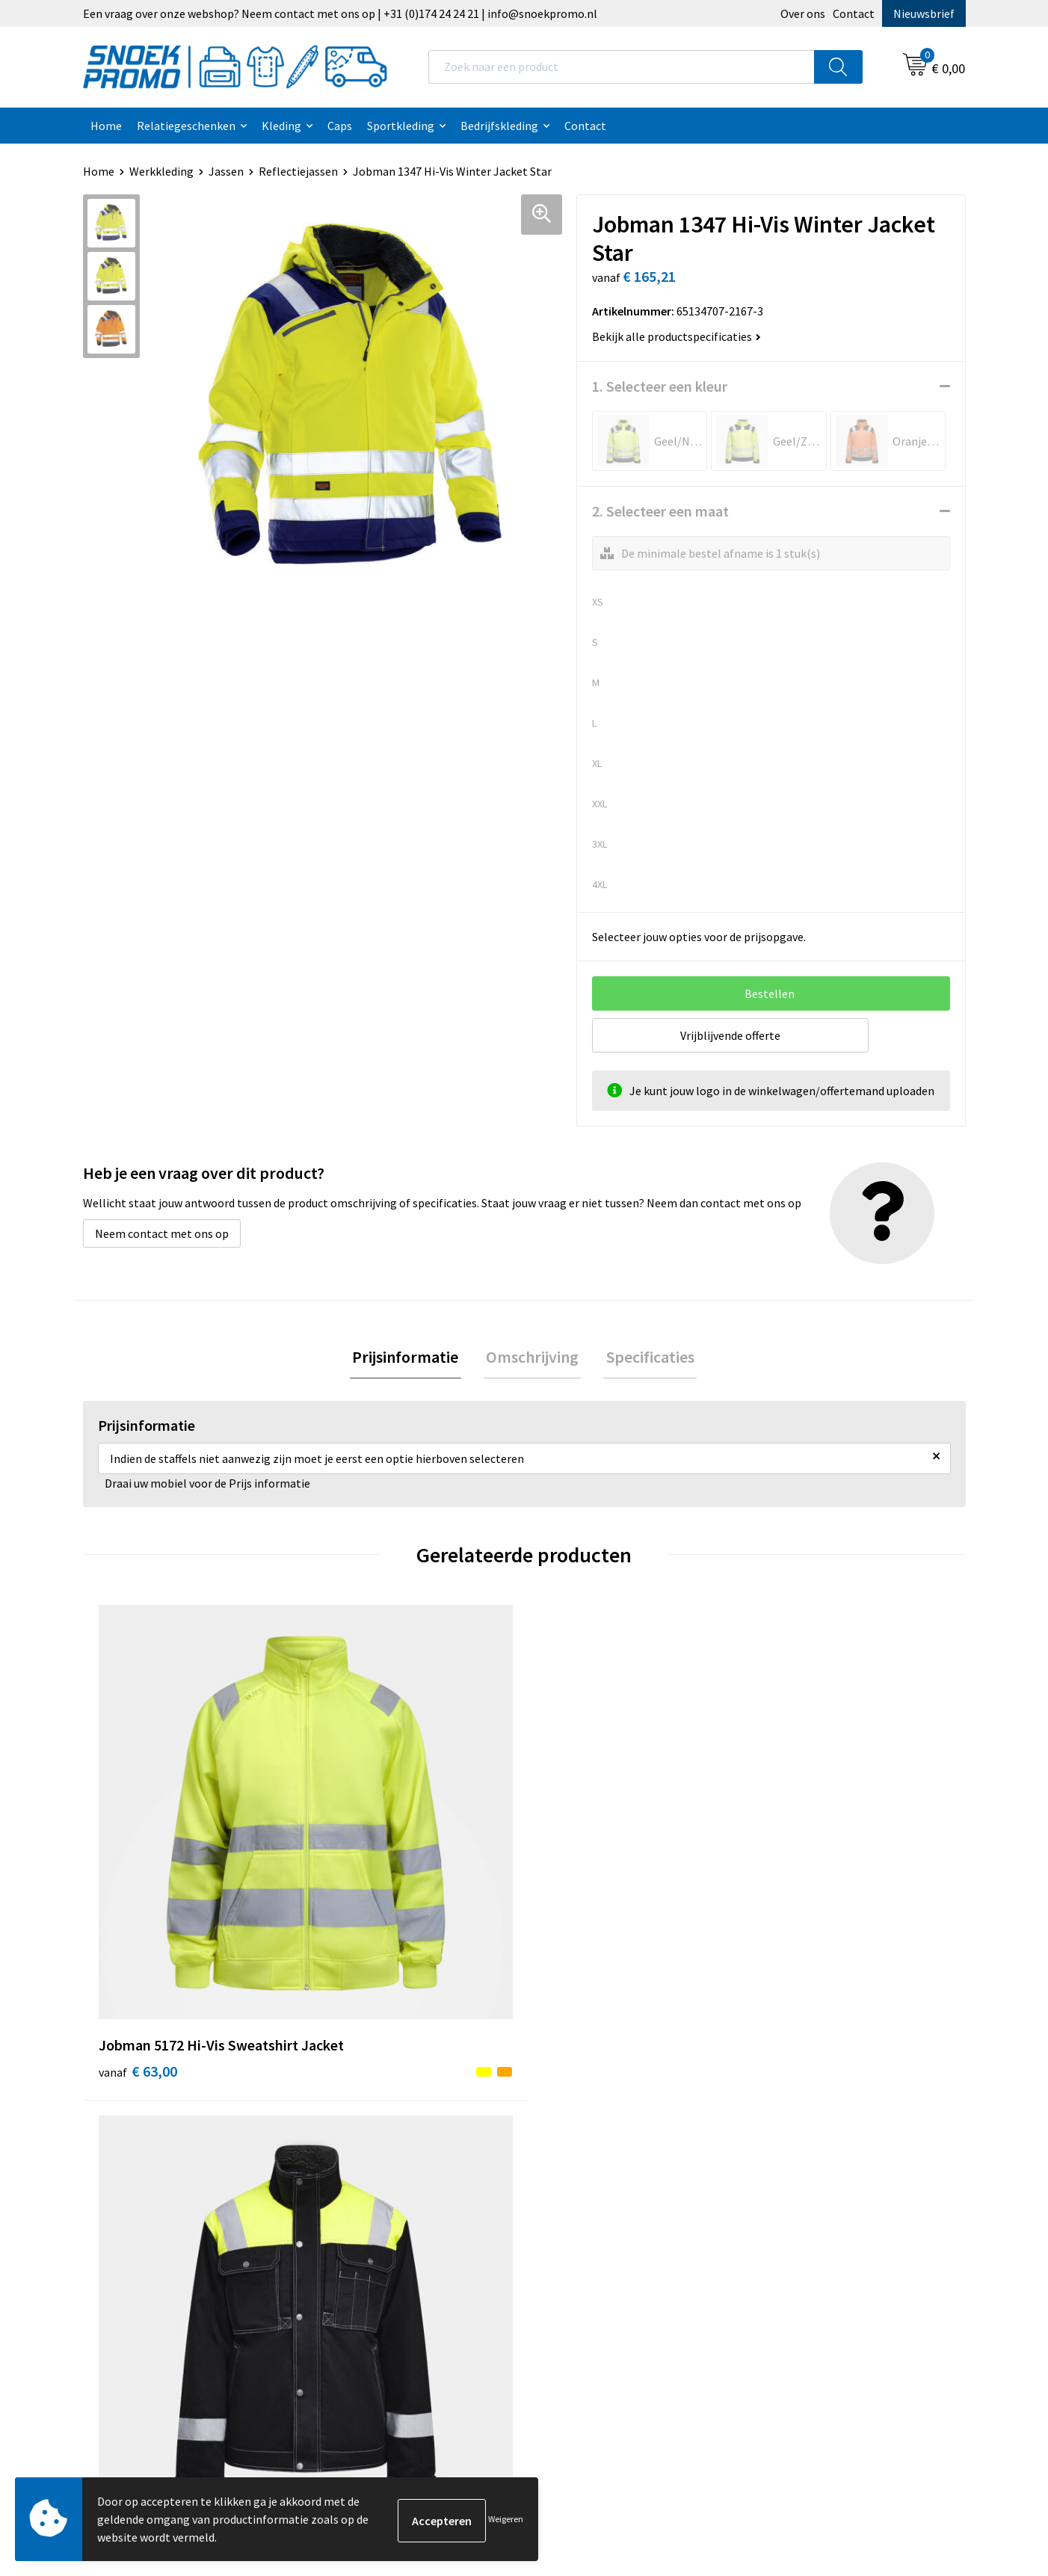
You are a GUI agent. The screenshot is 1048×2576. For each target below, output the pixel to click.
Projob (778, 2165)
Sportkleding (400, 125)
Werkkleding (161, 171)
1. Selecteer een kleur (659, 386)
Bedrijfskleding (499, 125)
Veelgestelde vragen (376, 2165)
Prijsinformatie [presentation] (410, 1358)
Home (106, 125)
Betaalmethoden (368, 2188)
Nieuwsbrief (924, 13)
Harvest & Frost (801, 2142)
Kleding (281, 125)
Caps (339, 125)
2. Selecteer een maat (660, 511)
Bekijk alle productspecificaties (676, 336)
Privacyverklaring (587, 2142)
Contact (854, 13)
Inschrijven (905, 2436)
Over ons (802, 13)
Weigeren (505, 2518)
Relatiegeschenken (186, 125)
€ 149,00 (803, 1870)
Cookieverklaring (586, 2120)
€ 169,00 (583, 1870)
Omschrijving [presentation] (532, 1358)
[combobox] (621, 67)
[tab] (410, 1359)
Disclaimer (570, 2165)
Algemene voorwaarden (603, 2096)
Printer (779, 2120)
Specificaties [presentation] (645, 1358)
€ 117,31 (362, 1848)
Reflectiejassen (298, 171)
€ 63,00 (138, 1870)
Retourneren (356, 2210)
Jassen (226, 171)
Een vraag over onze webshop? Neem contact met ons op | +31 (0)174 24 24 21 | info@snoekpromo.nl (340, 13)
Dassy (775, 2096)
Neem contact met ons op (162, 1233)
